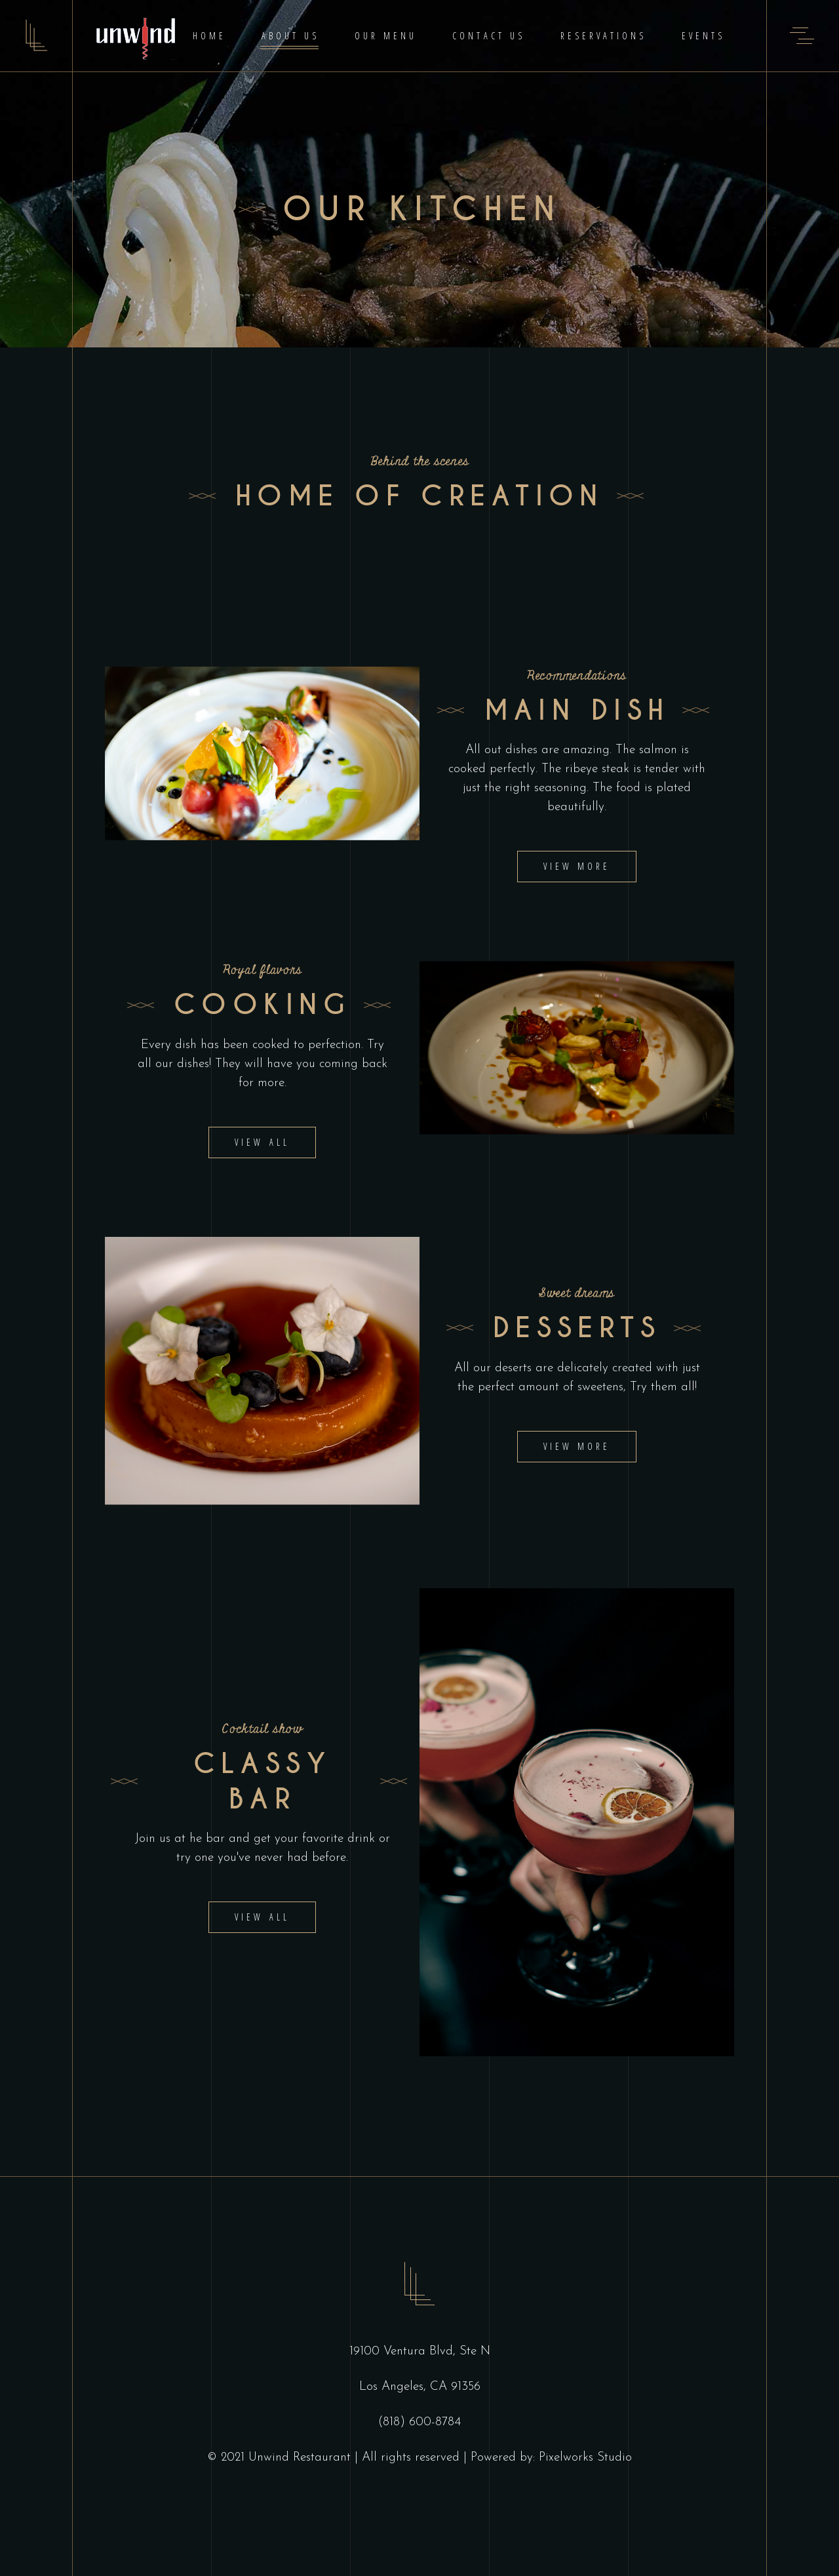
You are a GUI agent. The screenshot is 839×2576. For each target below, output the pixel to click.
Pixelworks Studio (585, 2457)
